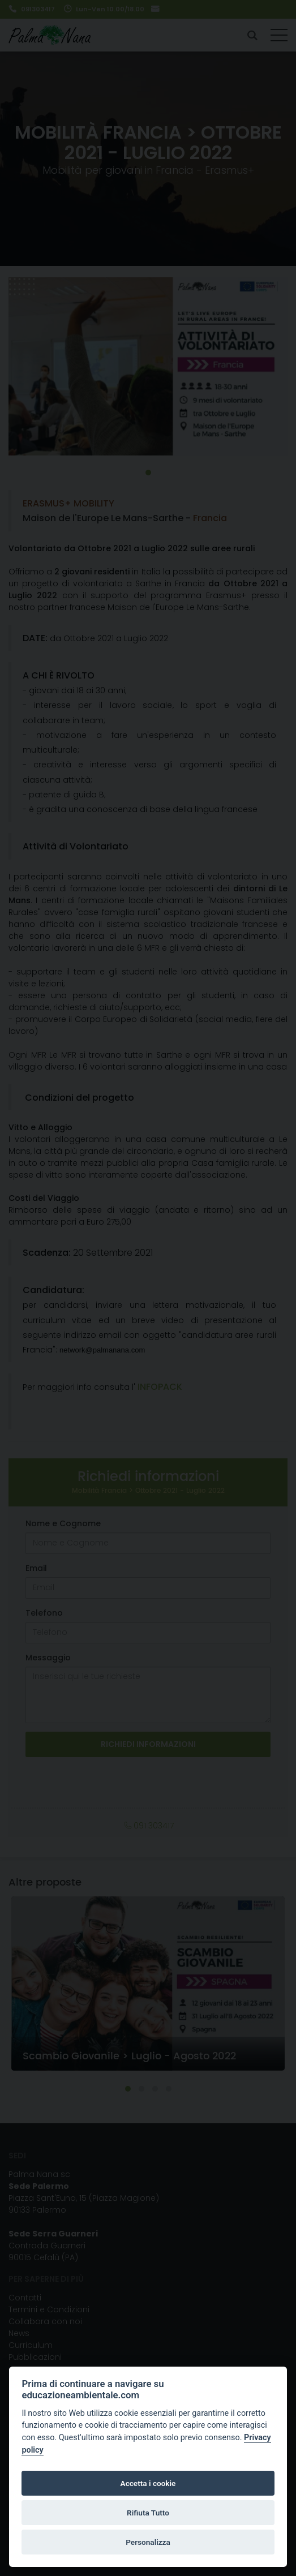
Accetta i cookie (148, 2483)
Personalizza (148, 2542)
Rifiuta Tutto (148, 2512)
